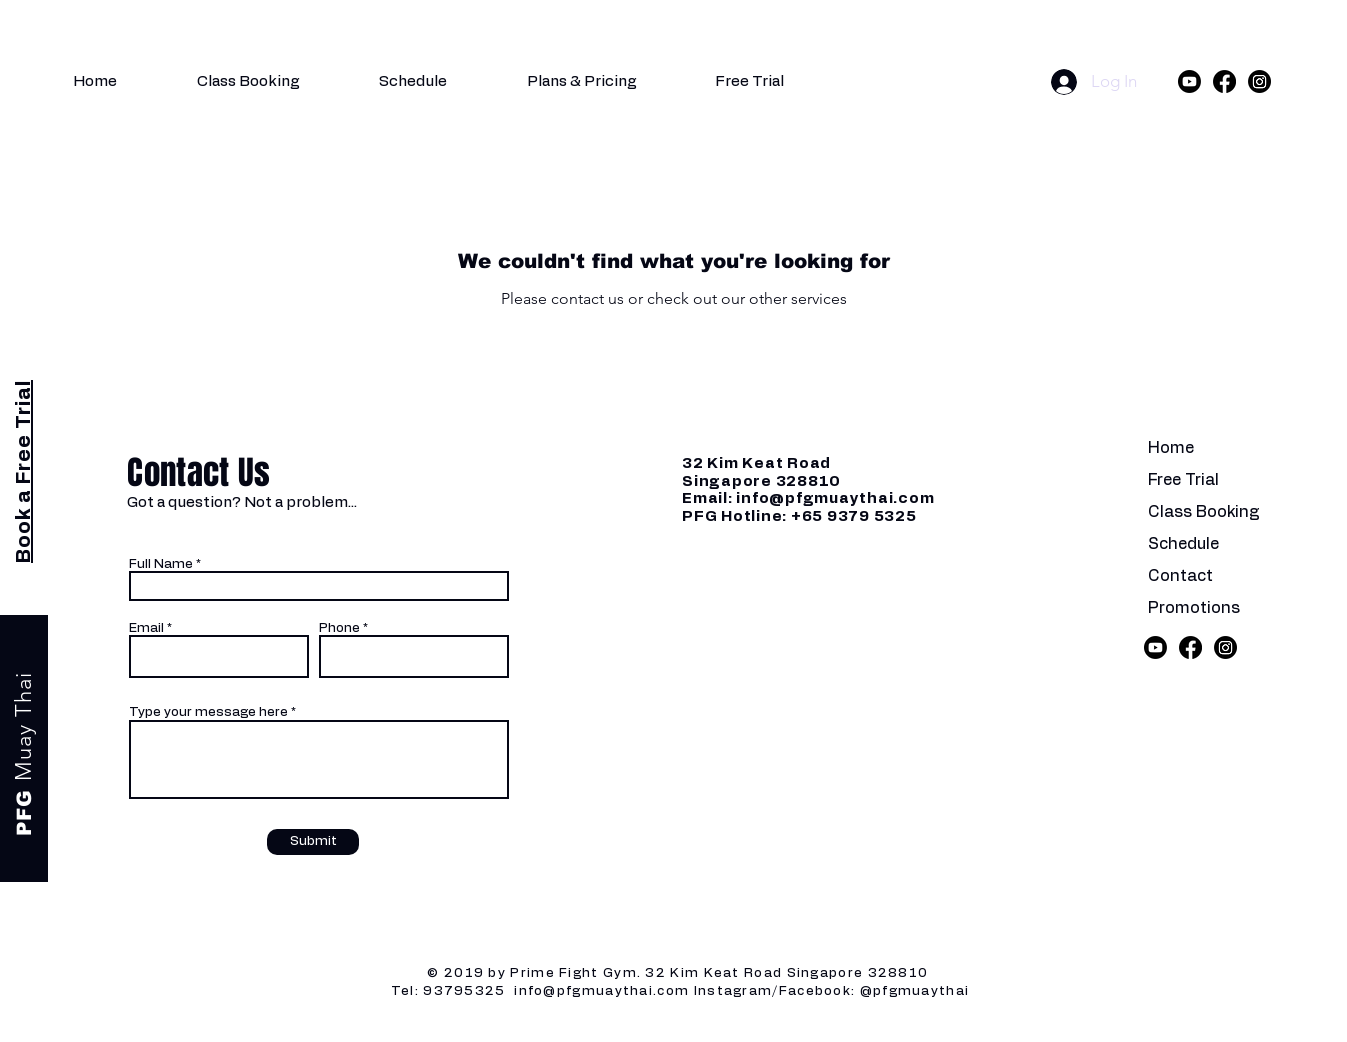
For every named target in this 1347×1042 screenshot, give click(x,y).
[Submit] (313, 842)
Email (146, 628)
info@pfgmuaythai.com (835, 498)
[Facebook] (1224, 81)
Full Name (161, 564)
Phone (339, 628)
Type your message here (208, 712)
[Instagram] (1259, 81)
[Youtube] (1189, 81)
